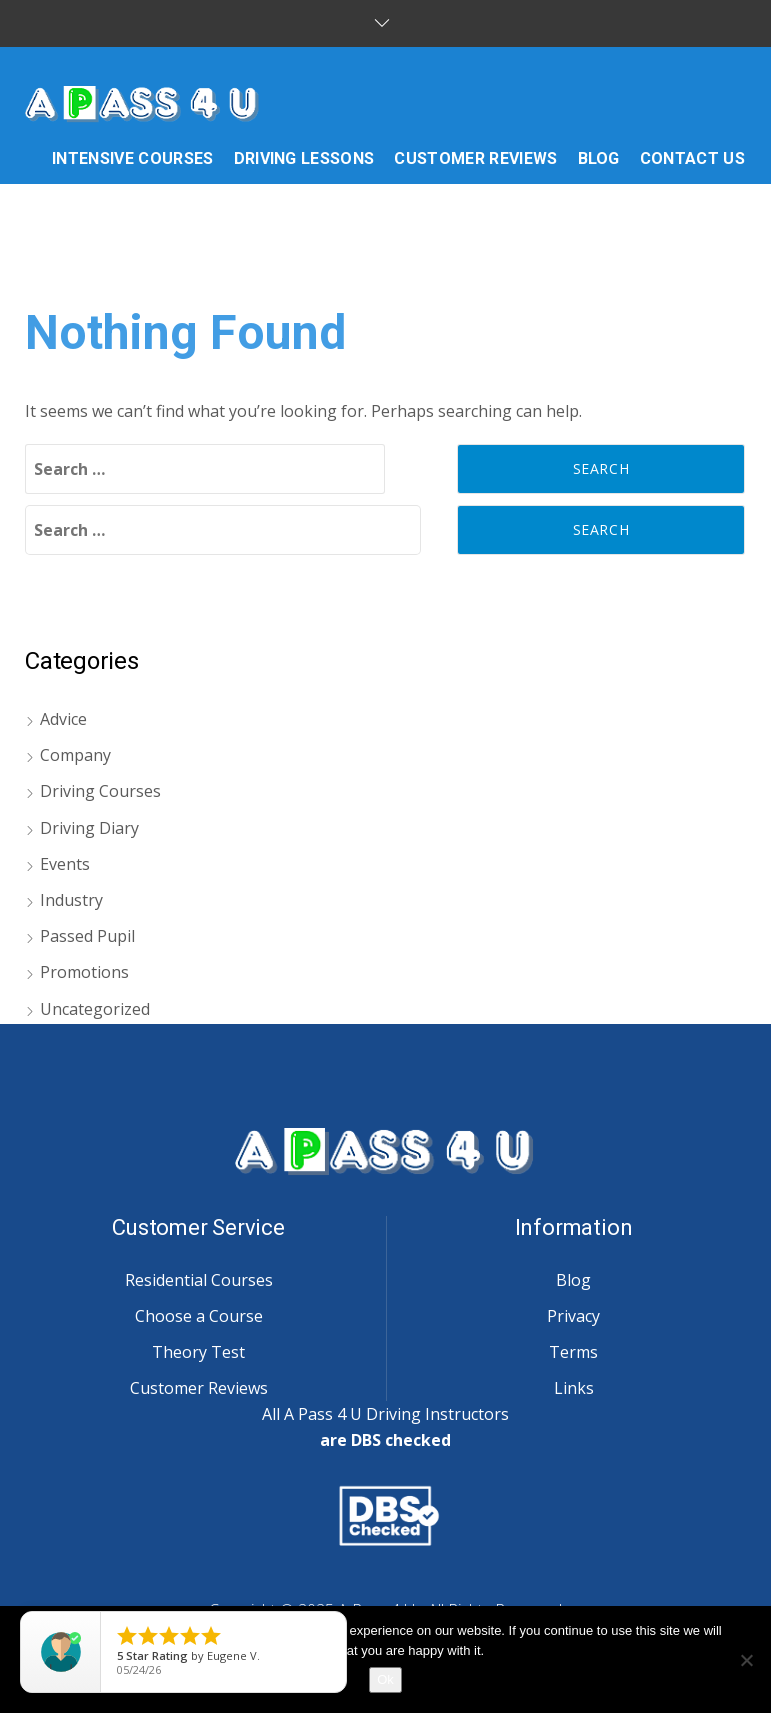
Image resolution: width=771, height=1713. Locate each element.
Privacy (573, 1316)
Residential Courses (199, 1280)
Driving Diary (89, 828)
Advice (63, 719)
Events (65, 864)
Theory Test (198, 1352)
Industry (71, 900)
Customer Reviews (199, 1388)
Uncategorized (95, 1009)
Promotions (84, 972)
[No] (746, 1660)
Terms (573, 1352)
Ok (385, 1679)
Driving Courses (100, 791)
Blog (573, 1280)
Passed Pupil (87, 936)
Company (75, 755)
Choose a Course (199, 1316)
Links (574, 1388)
